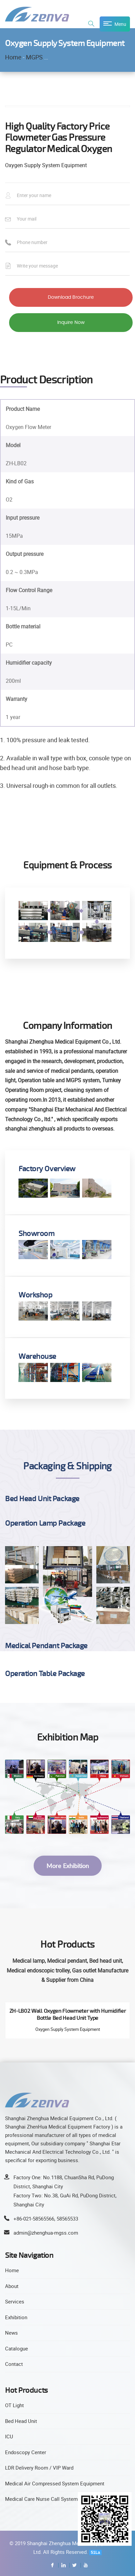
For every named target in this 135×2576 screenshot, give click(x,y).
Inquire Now (71, 322)
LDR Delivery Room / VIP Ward (39, 2467)
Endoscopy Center (25, 2452)
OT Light (14, 2405)
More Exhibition (67, 1866)
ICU (9, 2436)
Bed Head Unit (21, 2421)
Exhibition (16, 2317)
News (11, 2332)
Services (14, 2301)
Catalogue (16, 2348)
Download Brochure (71, 297)
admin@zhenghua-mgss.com (45, 2232)
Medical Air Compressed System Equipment (54, 2483)
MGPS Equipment (49, 57)
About (12, 2286)
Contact (14, 2363)
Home (13, 57)
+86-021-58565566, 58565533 (45, 2218)
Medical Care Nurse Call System (41, 2498)
